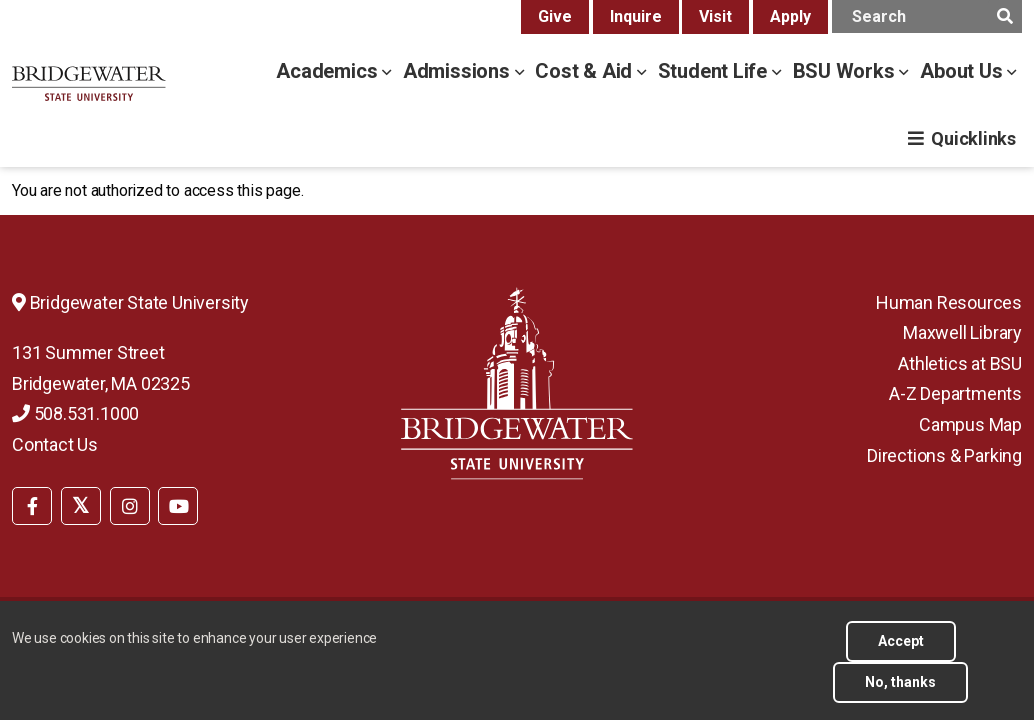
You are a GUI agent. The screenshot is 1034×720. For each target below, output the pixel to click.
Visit (715, 16)
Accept (901, 652)
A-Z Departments (955, 393)
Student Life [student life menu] (715, 71)
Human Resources (949, 302)
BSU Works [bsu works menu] (846, 71)
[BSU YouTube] (178, 506)
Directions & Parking (944, 455)
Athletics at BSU (960, 363)
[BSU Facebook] (32, 506)
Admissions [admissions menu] (459, 71)
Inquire (636, 16)
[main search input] (927, 16)
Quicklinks (973, 138)
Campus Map (970, 424)
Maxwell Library (962, 332)
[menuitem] (32, 504)
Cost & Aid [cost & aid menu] (586, 71)
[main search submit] (1004, 16)
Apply (790, 16)
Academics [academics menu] (329, 71)
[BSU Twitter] (81, 506)
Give (555, 16)
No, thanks (900, 693)
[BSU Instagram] (130, 506)
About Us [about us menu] (963, 71)
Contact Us (55, 444)
